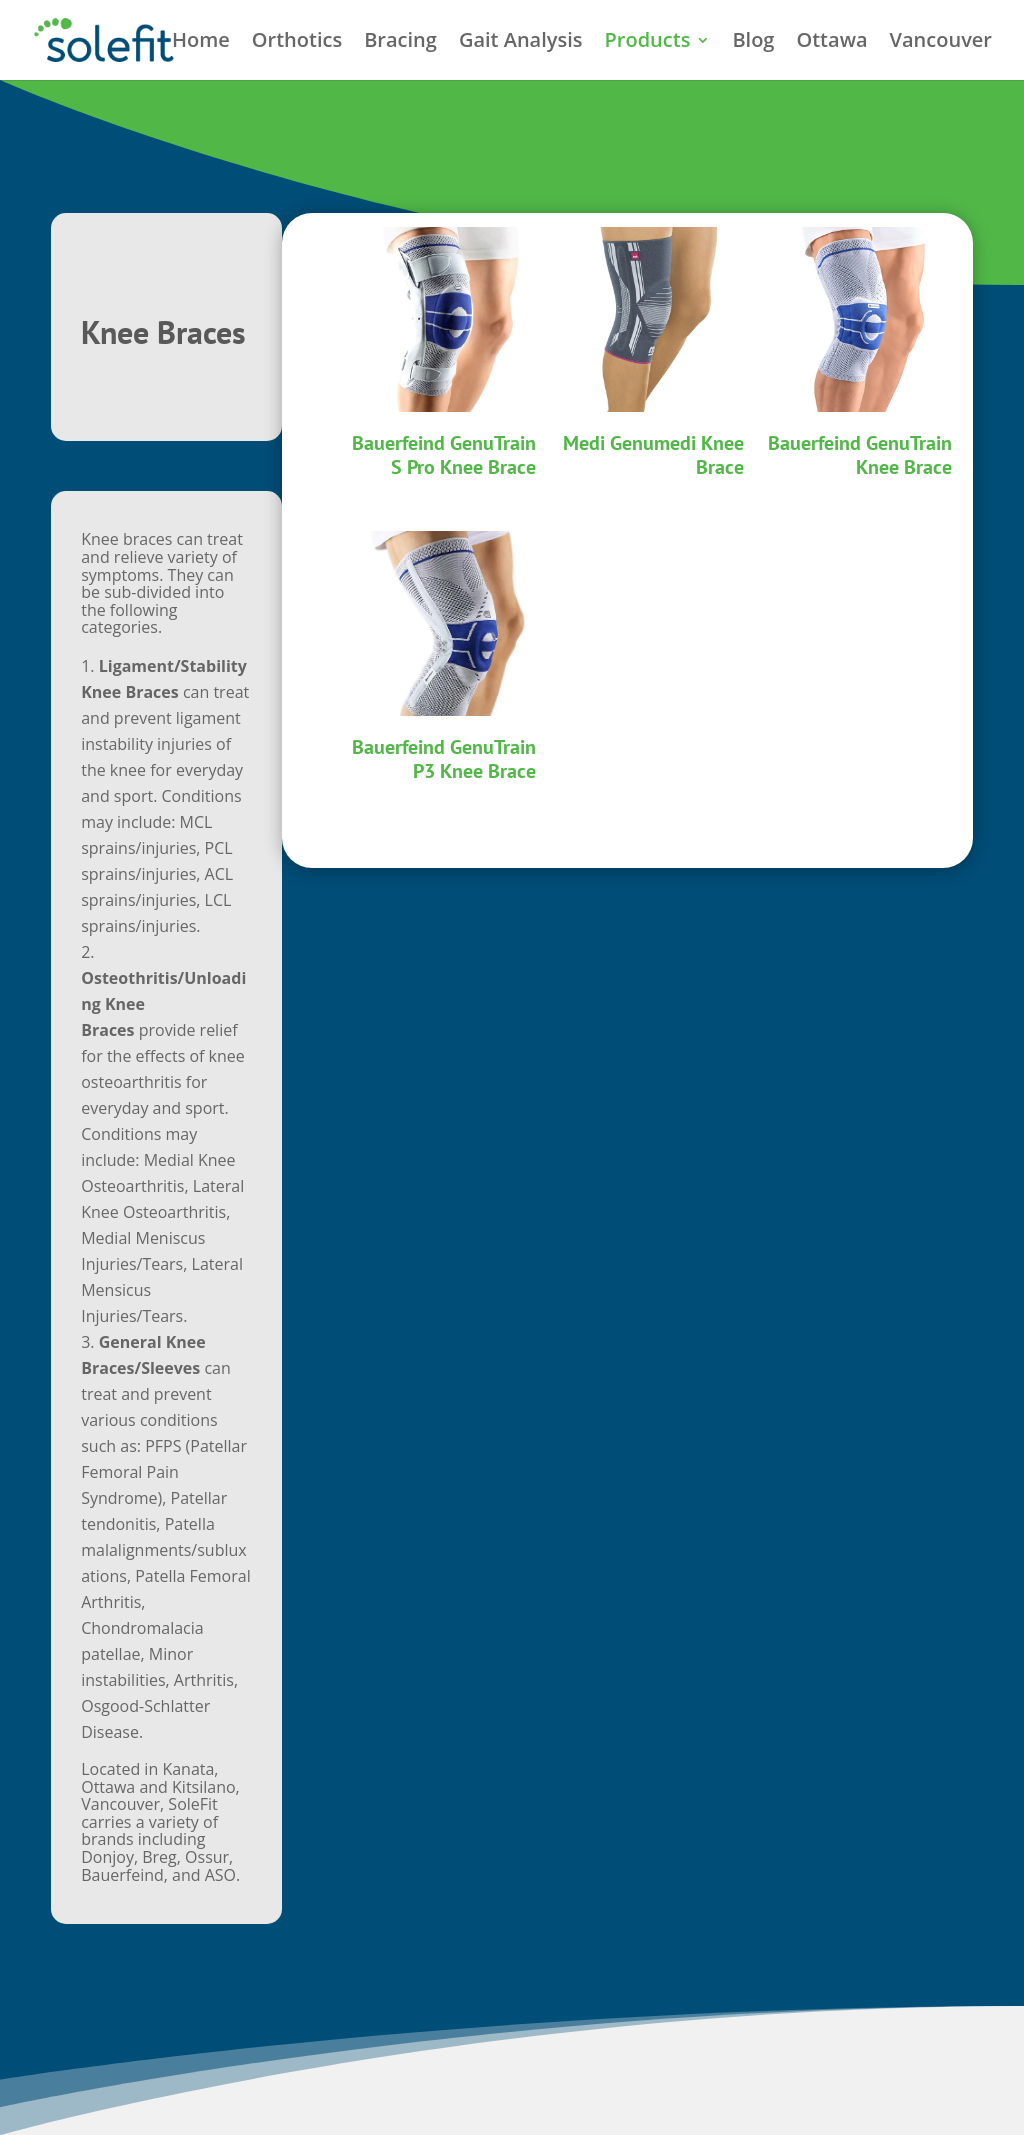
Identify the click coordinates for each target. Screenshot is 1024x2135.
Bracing (400, 43)
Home (201, 43)
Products (648, 43)
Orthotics (297, 43)
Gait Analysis (521, 43)
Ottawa (831, 43)
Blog (753, 43)
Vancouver (941, 43)
